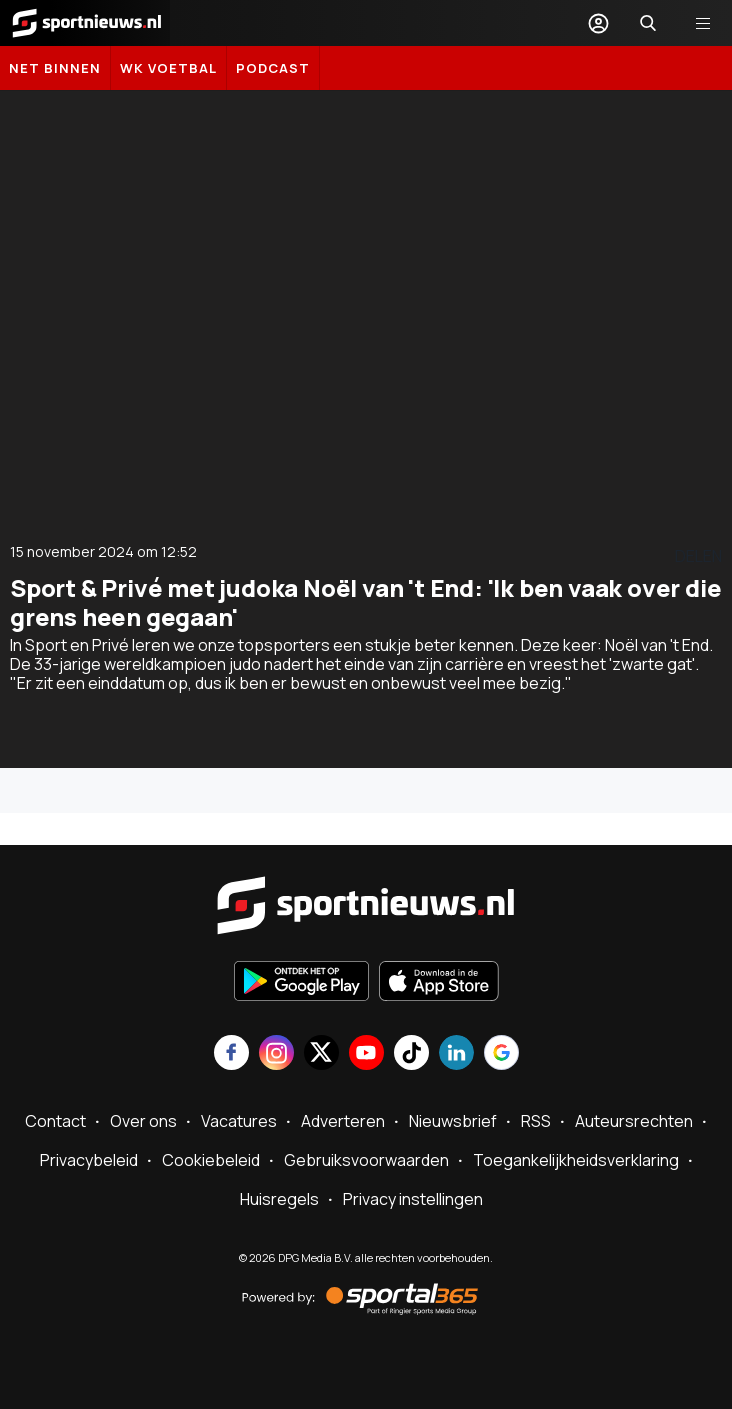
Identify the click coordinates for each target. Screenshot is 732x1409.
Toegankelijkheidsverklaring (576, 1160)
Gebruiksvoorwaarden (366, 1160)
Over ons (143, 1121)
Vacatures (239, 1121)
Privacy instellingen (413, 1199)
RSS (536, 1121)
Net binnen (55, 68)
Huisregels (279, 1199)
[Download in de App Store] (439, 983)
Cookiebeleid (211, 1160)
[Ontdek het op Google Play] (301, 983)
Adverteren (343, 1121)
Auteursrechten (634, 1121)
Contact (55, 1121)
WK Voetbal (168, 68)
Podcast (273, 68)
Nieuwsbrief (453, 1121)
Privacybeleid (89, 1160)
